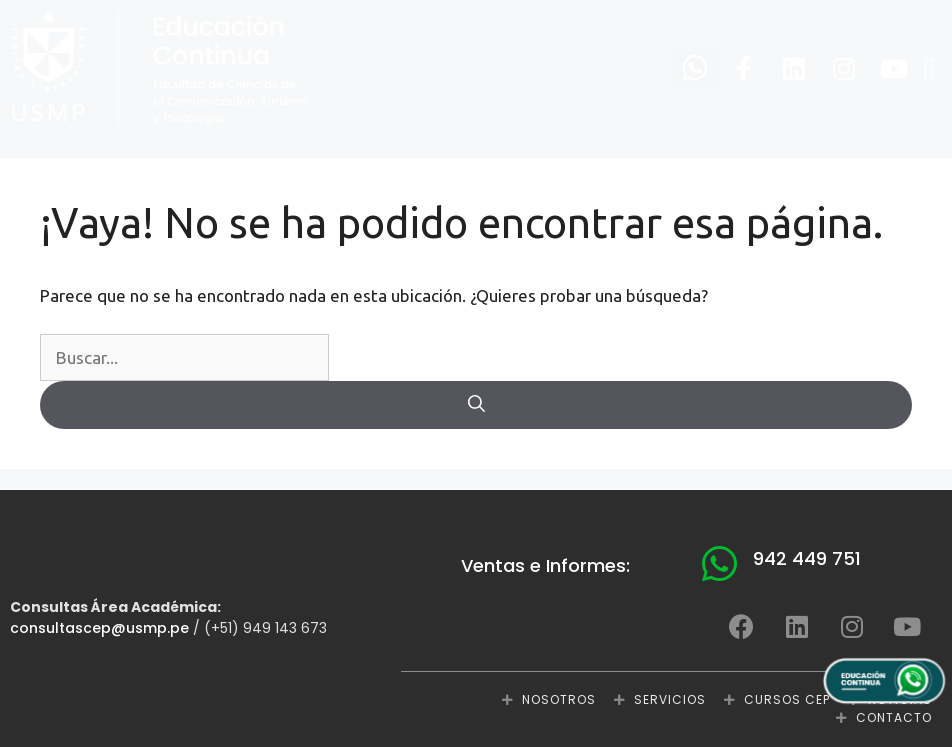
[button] (929, 69)
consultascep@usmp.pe (99, 628)
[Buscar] (476, 405)
